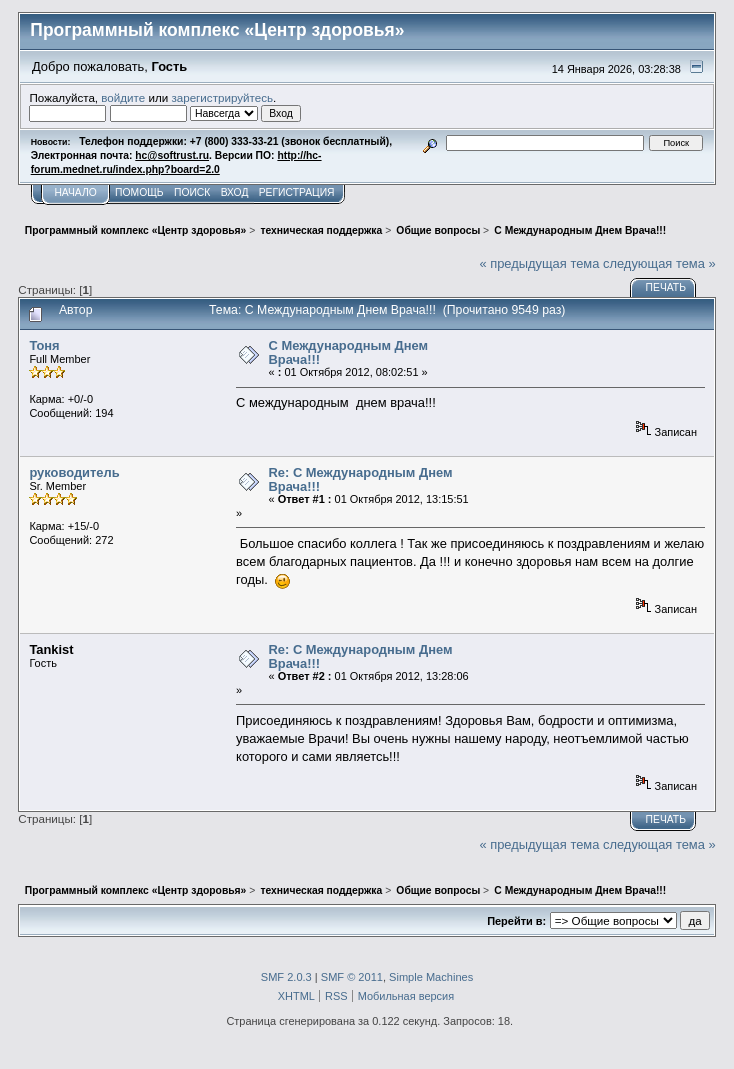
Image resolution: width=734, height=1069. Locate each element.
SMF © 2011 (352, 977)
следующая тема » (659, 263)
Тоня (44, 345)
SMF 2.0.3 (286, 977)
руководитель (74, 472)
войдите (123, 97)
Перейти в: (516, 921)
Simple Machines (431, 977)
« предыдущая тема (539, 263)
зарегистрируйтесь (222, 97)
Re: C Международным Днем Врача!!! (361, 479)
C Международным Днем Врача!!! (349, 352)
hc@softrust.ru (172, 155)
